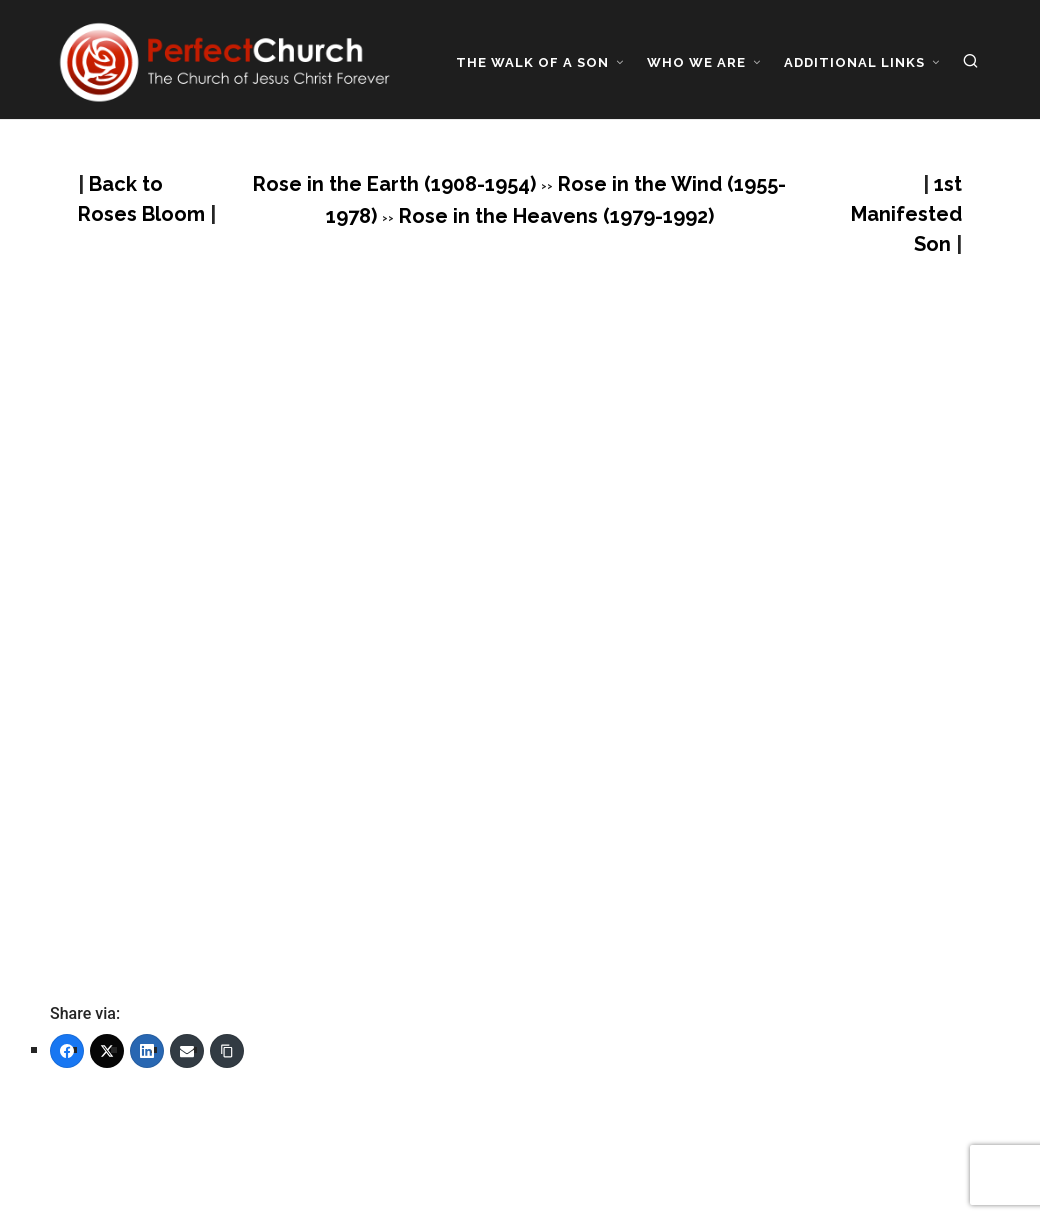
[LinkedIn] (147, 1051)
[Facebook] (67, 1051)
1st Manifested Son (906, 214)
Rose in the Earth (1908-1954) (394, 184)
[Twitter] (107, 1051)
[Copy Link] (227, 1051)
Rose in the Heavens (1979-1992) (556, 216)
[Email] (187, 1051)
